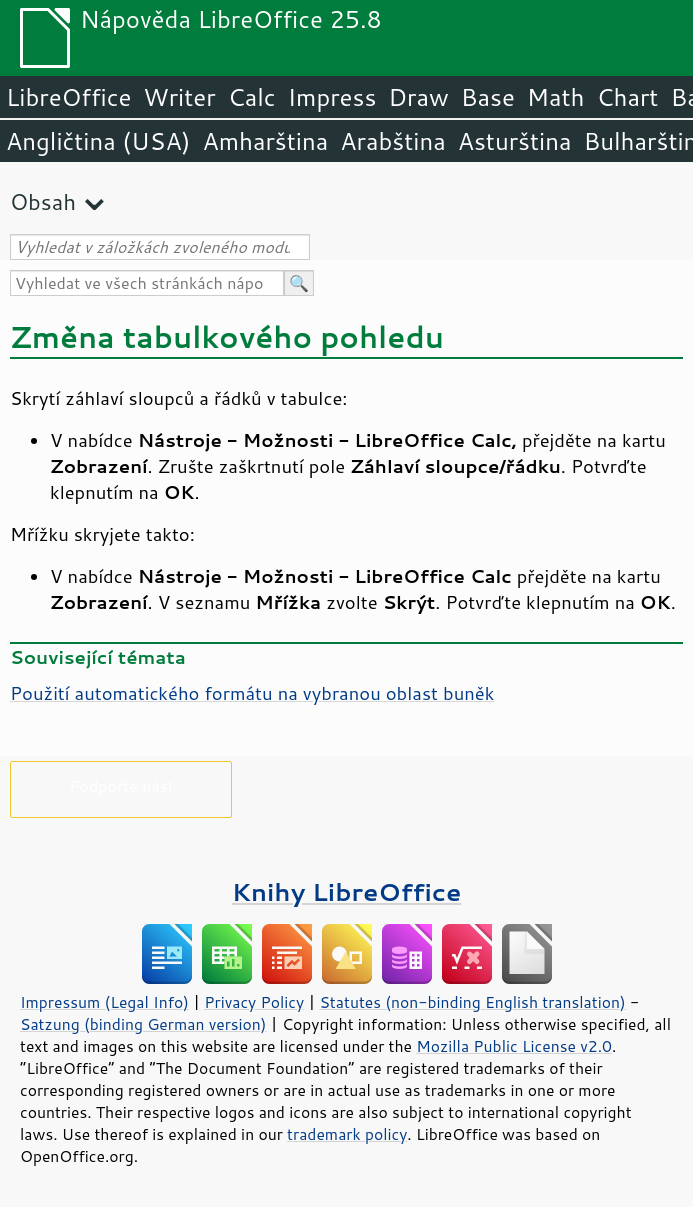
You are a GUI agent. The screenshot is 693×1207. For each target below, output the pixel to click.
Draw (418, 97)
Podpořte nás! (121, 785)
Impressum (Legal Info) (104, 1002)
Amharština (265, 141)
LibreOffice (68, 97)
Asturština (515, 141)
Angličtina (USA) (98, 141)
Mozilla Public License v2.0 (514, 1046)
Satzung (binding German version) (143, 1024)
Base (488, 97)
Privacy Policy (254, 1002)
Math (556, 97)
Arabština (392, 141)
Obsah (43, 201)
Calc (252, 97)
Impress (332, 97)
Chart (627, 97)
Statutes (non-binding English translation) (472, 1002)
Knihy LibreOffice (347, 891)
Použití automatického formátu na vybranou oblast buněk (252, 693)
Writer (179, 97)
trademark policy (347, 1134)
